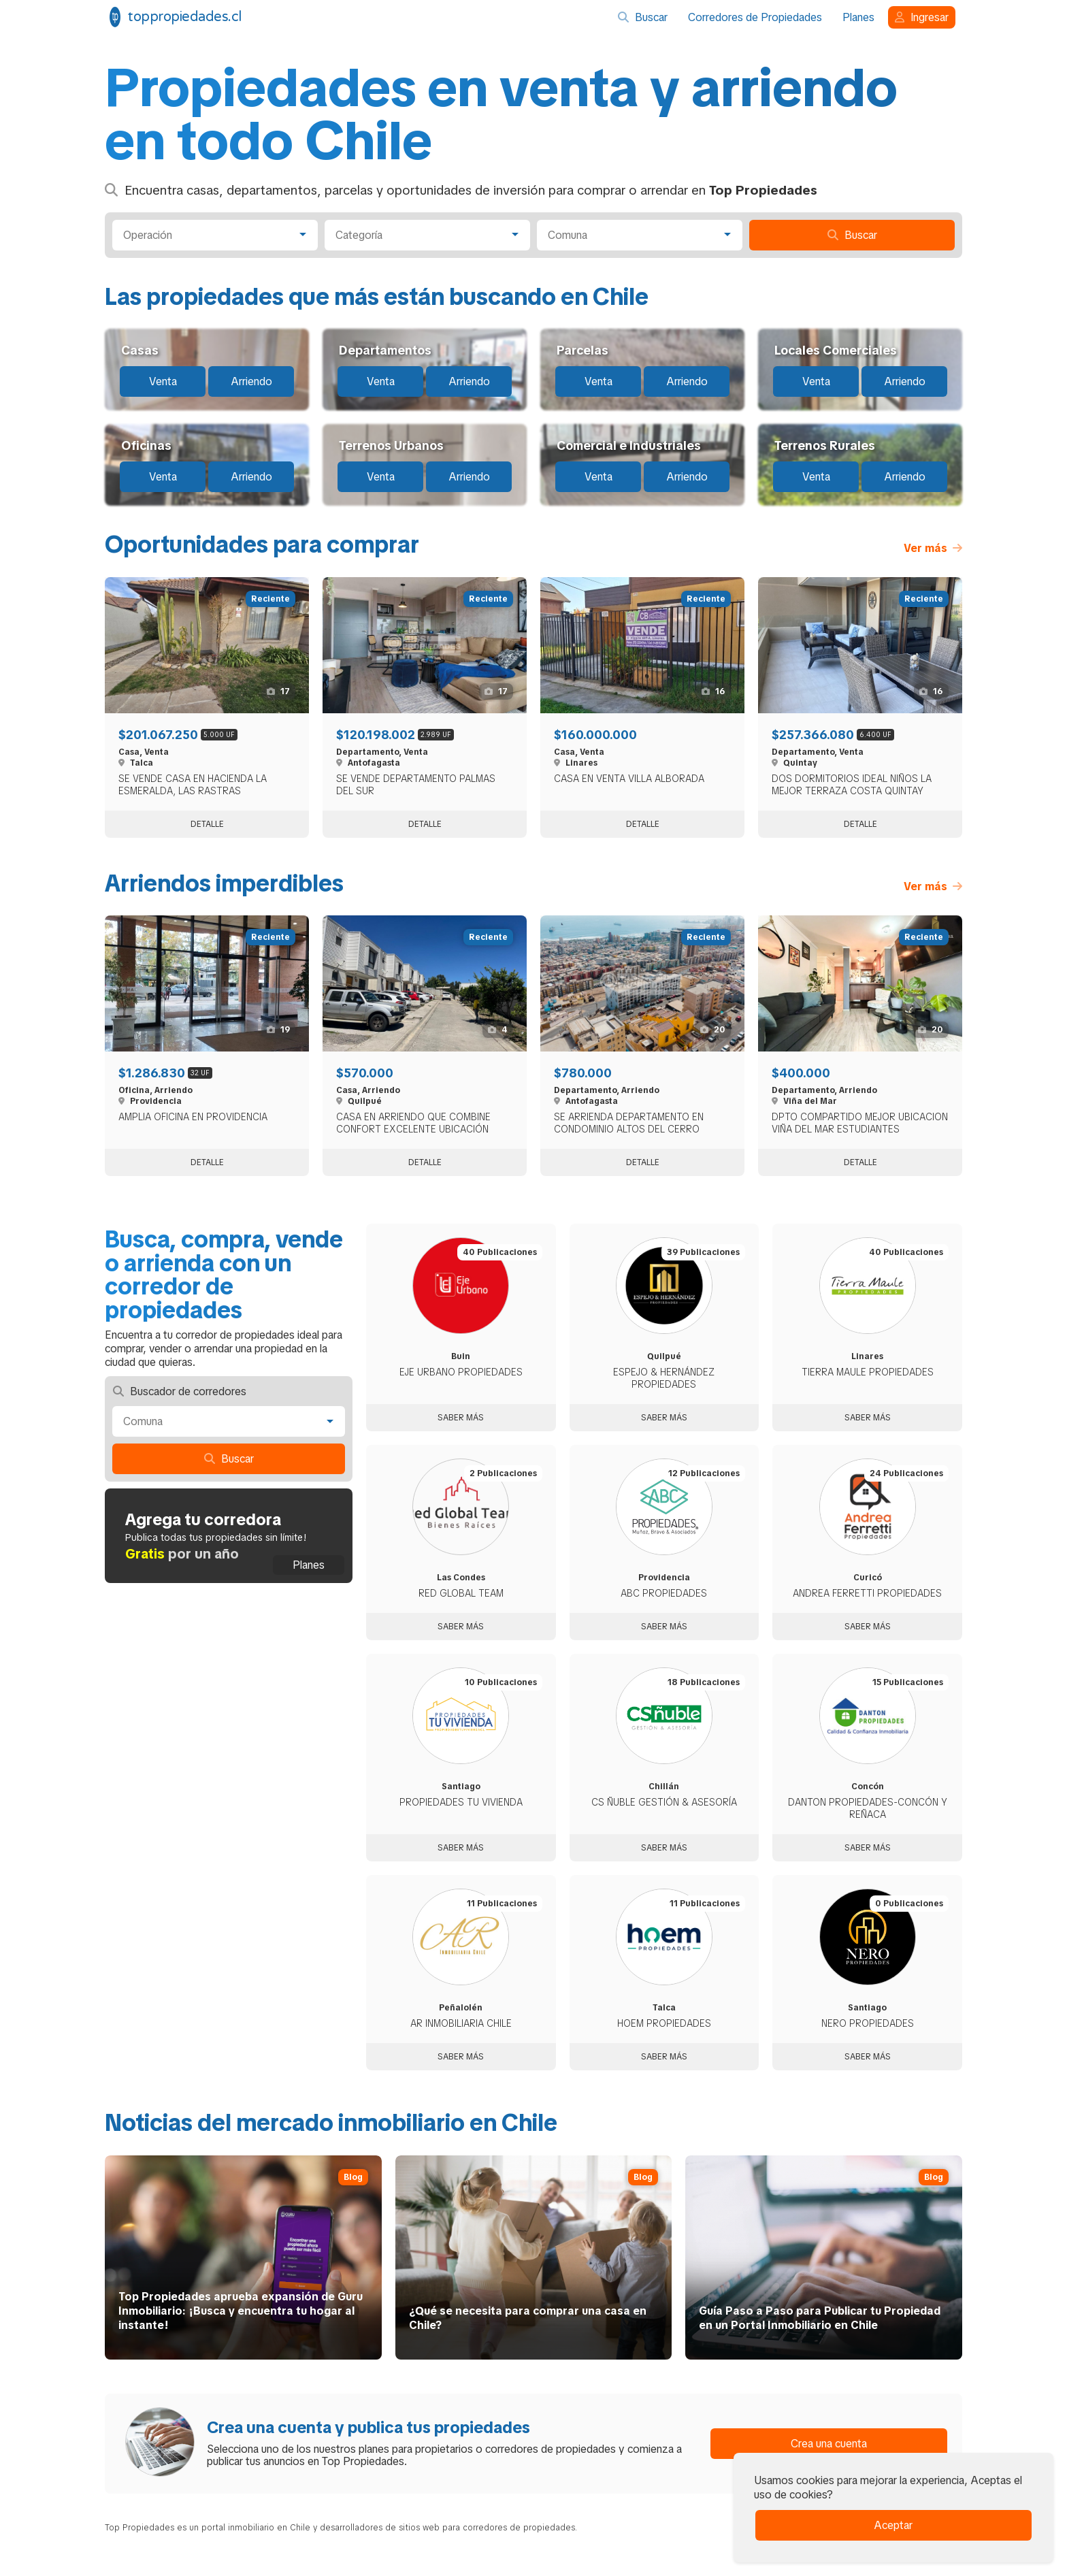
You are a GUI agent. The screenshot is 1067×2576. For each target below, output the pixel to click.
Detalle (207, 824)
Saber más (461, 1417)
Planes (858, 17)
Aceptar (893, 2525)
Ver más (933, 548)
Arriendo (251, 381)
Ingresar (922, 17)
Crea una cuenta (829, 2443)
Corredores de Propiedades (755, 17)
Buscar (643, 17)
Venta (163, 381)
